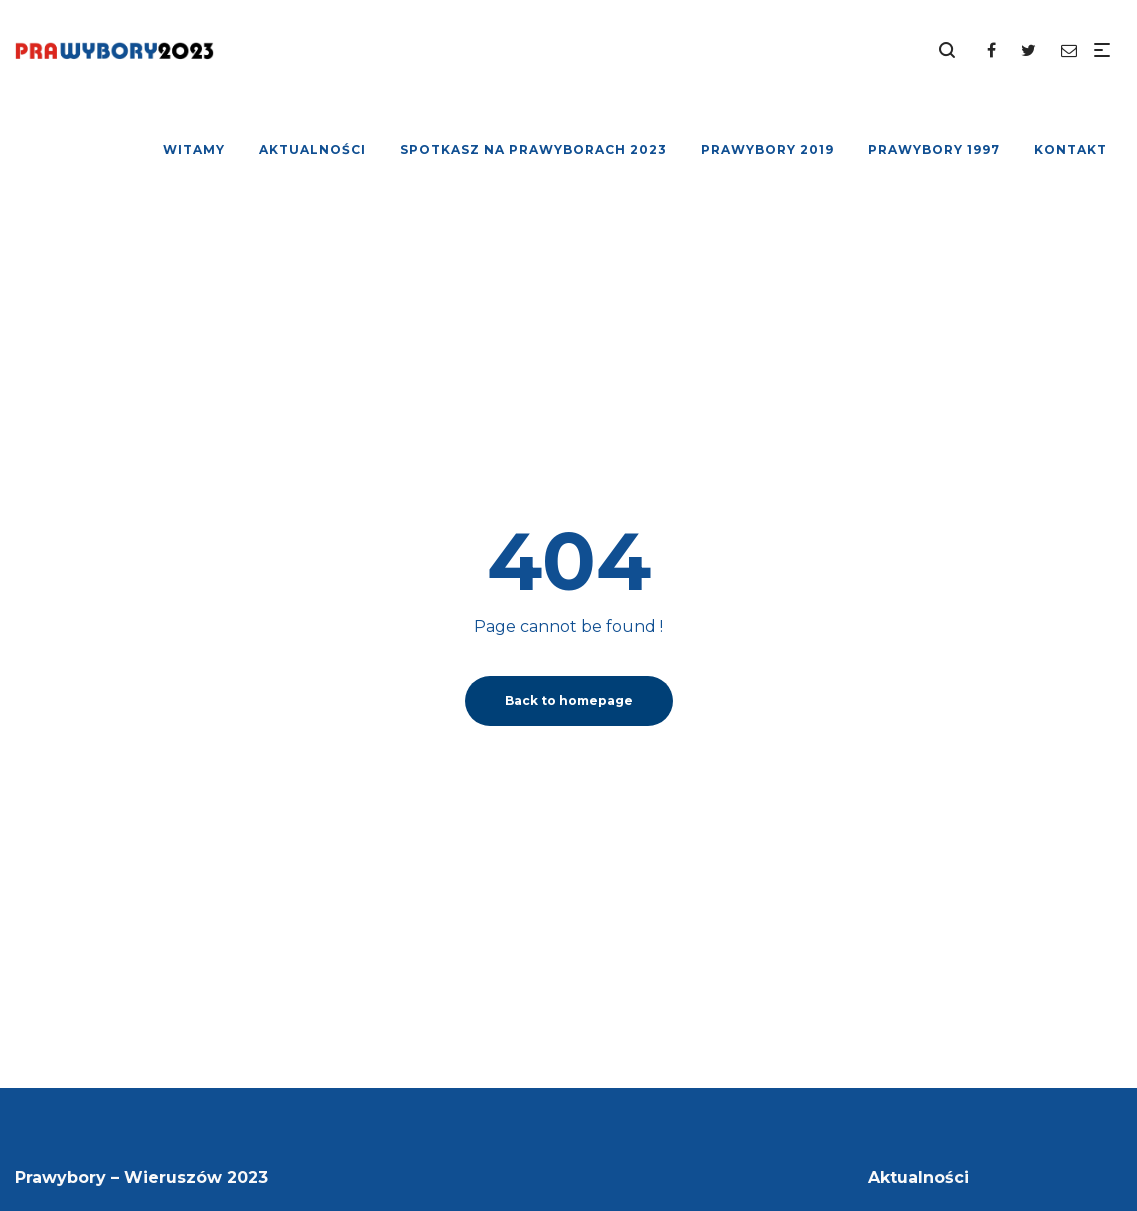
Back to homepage (569, 700)
